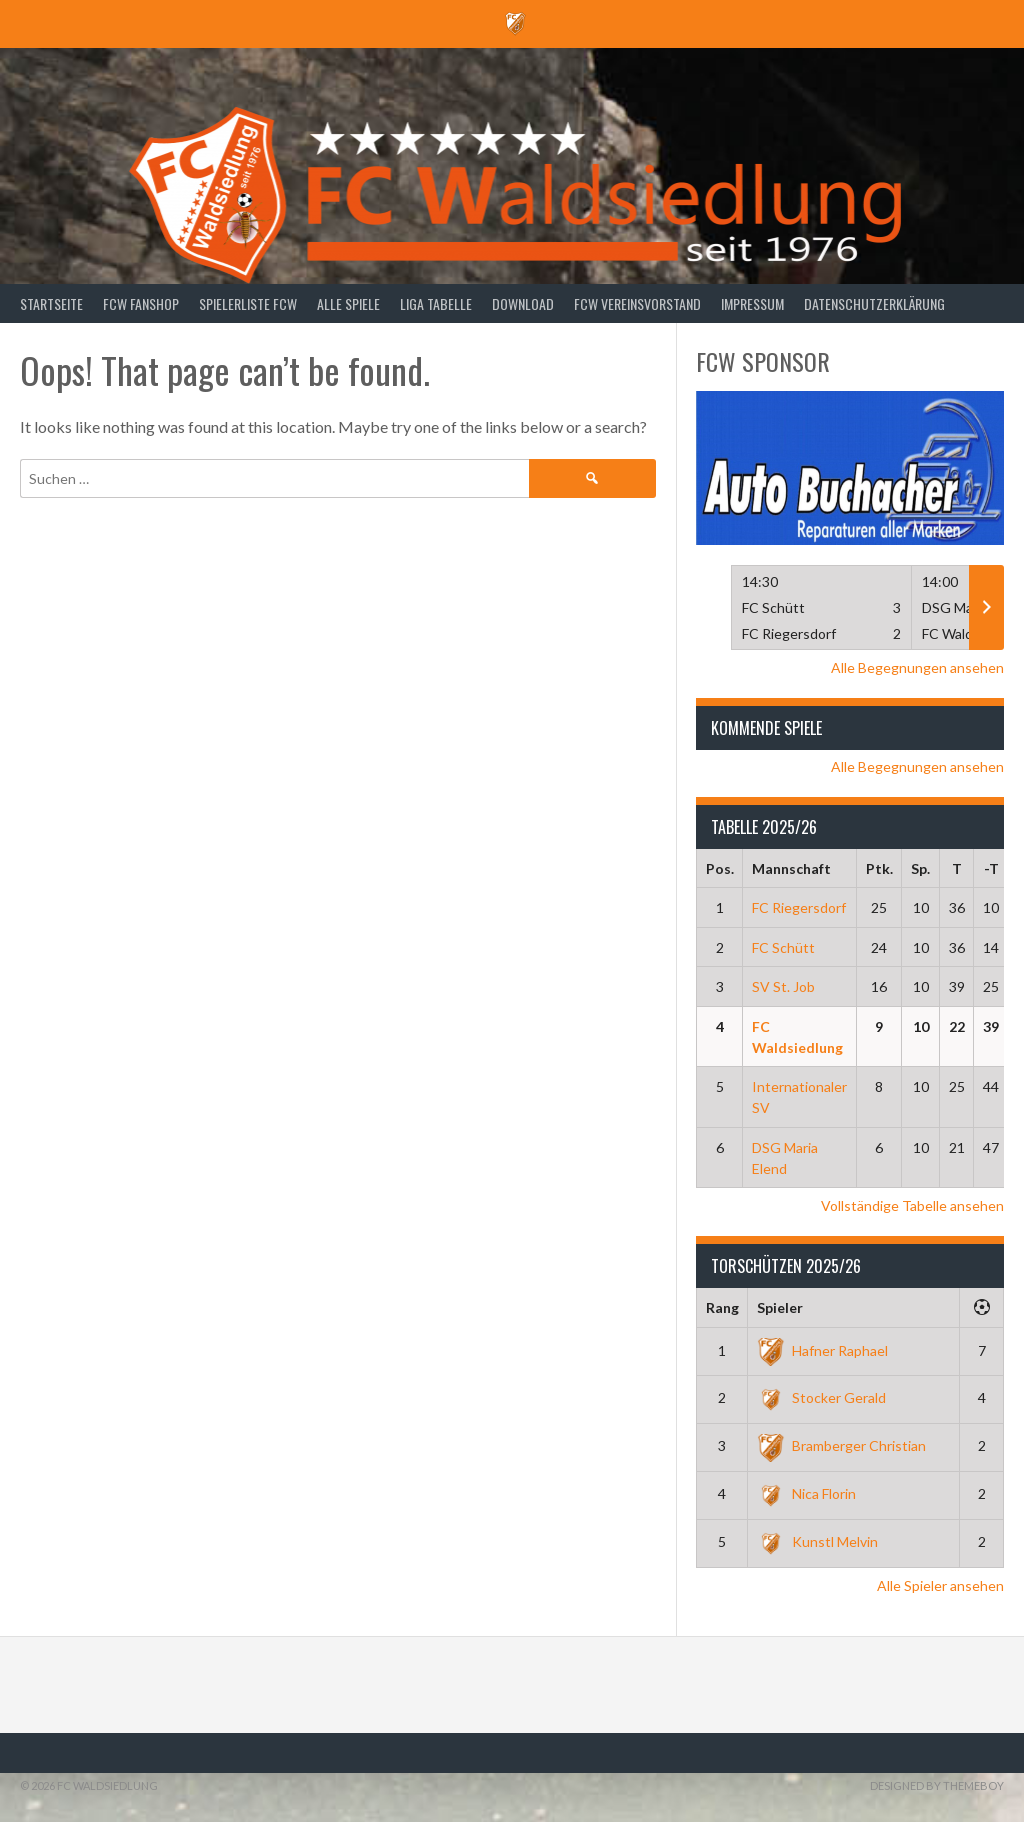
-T (991, 868)
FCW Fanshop (141, 303)
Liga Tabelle (436, 303)
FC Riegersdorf (799, 907)
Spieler (780, 1307)
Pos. (720, 868)
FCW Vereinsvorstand (637, 303)
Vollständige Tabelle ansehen (912, 1205)
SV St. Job (783, 986)
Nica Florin (806, 1493)
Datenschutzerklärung (874, 303)
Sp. (920, 868)
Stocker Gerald (821, 1397)
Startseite (51, 303)
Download (523, 303)
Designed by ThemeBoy (937, 1785)
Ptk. (879, 868)
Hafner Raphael (822, 1350)
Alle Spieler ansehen (940, 1585)
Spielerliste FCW (248, 303)
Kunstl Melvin (817, 1541)
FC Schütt (783, 947)
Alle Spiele (348, 303)
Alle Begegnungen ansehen (917, 667)
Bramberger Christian (841, 1445)
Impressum (752, 303)
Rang (722, 1307)
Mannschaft (791, 868)
